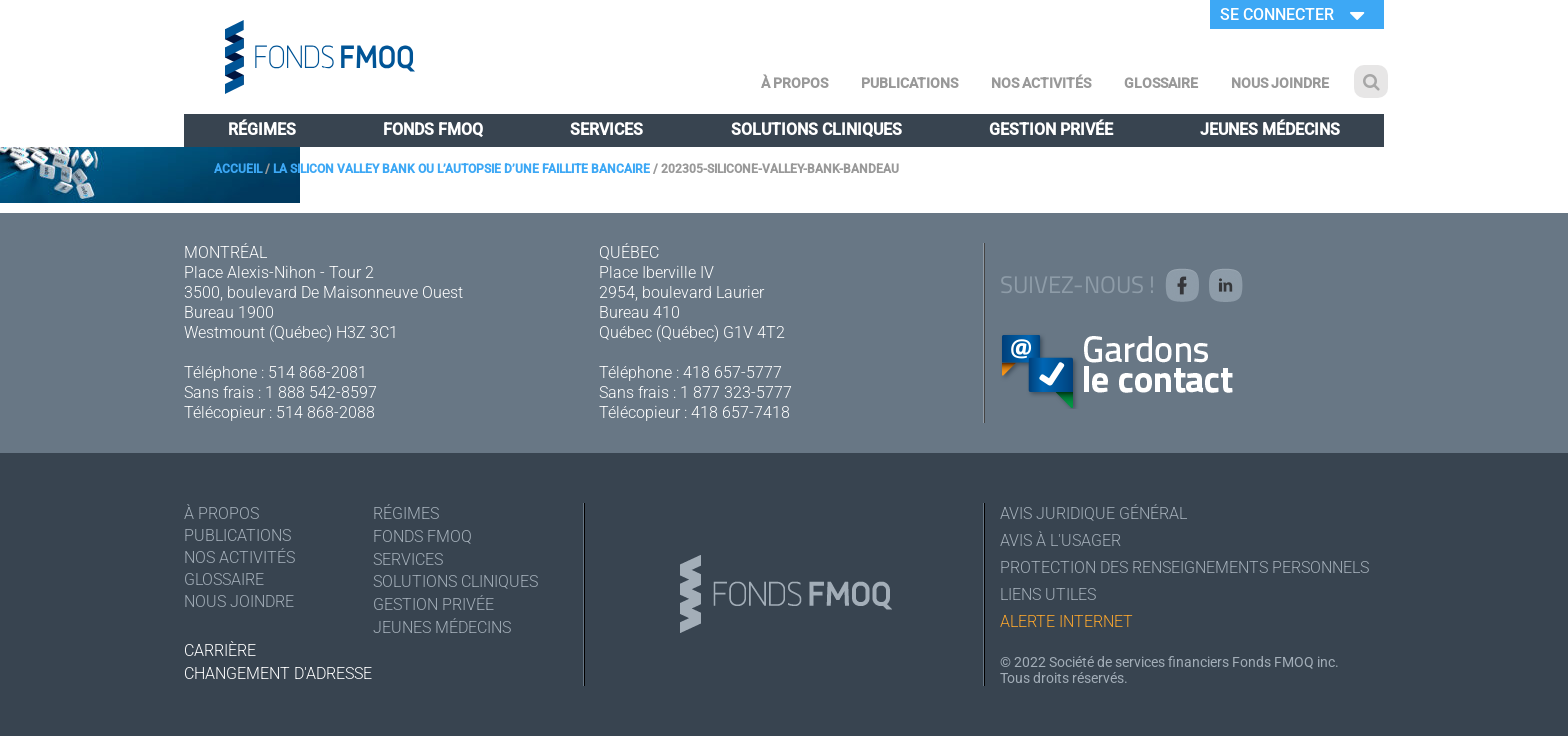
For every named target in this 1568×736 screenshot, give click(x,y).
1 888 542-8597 (321, 392)
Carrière (220, 650)
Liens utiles (1048, 594)
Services (606, 129)
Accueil (238, 169)
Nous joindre (1280, 83)
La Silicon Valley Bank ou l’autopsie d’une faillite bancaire (461, 169)
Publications (909, 83)
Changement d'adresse (278, 673)
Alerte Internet (1066, 621)
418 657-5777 (732, 372)
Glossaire (1161, 83)
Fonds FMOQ (433, 129)
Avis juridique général (1093, 513)
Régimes (262, 129)
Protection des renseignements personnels (1184, 567)
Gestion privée (1051, 129)
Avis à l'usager (1060, 540)
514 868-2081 (317, 372)
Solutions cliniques (816, 129)
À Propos (794, 83)
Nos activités (1041, 83)
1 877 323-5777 (736, 392)
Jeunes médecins (1270, 129)
